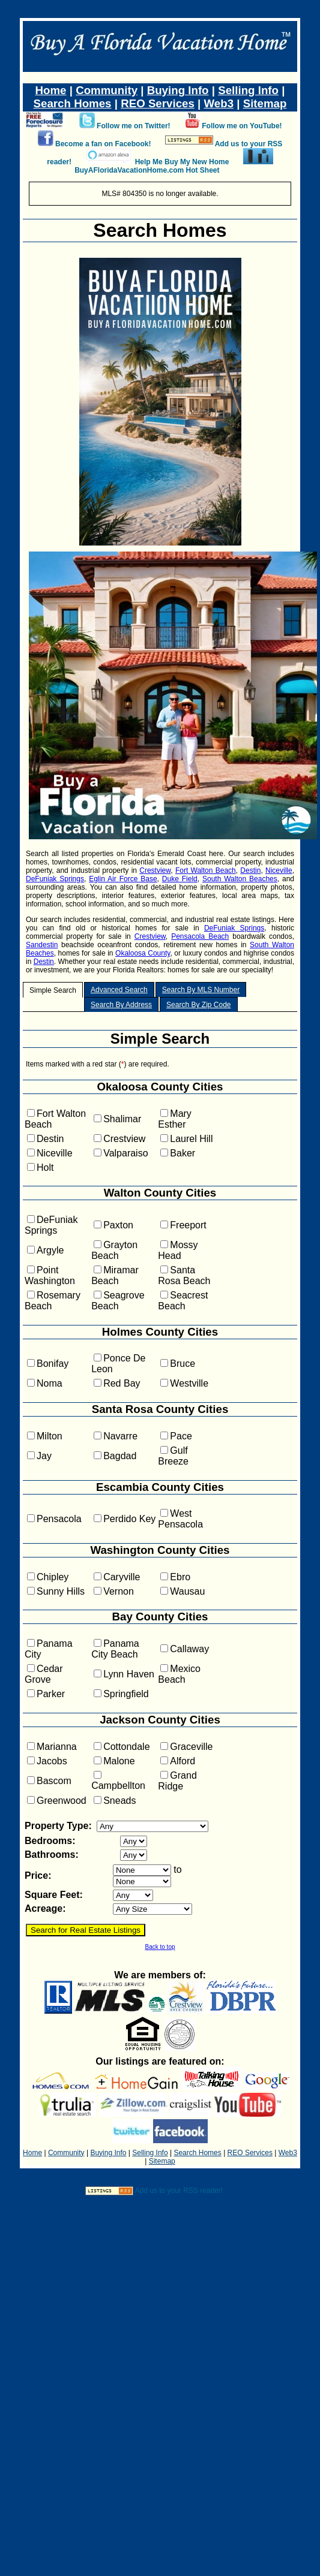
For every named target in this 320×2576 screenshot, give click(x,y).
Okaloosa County (142, 953)
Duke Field (180, 879)
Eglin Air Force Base (123, 879)
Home (51, 90)
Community (106, 90)
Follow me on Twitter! (133, 126)
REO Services (158, 103)
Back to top (160, 1947)
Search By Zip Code (198, 1005)
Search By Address (121, 1005)
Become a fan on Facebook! (103, 144)
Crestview (155, 870)
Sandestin (42, 945)
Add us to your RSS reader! (178, 2190)
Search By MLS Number (201, 990)
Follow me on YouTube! (242, 126)
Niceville (278, 870)
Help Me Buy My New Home (182, 162)
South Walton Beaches (239, 879)
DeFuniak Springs (55, 879)
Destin (250, 870)
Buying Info (178, 90)
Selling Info (248, 90)
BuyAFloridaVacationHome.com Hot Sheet (146, 170)
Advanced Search (119, 990)
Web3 (219, 103)
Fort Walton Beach (205, 870)
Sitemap (265, 103)
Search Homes (73, 103)
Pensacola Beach (200, 936)
